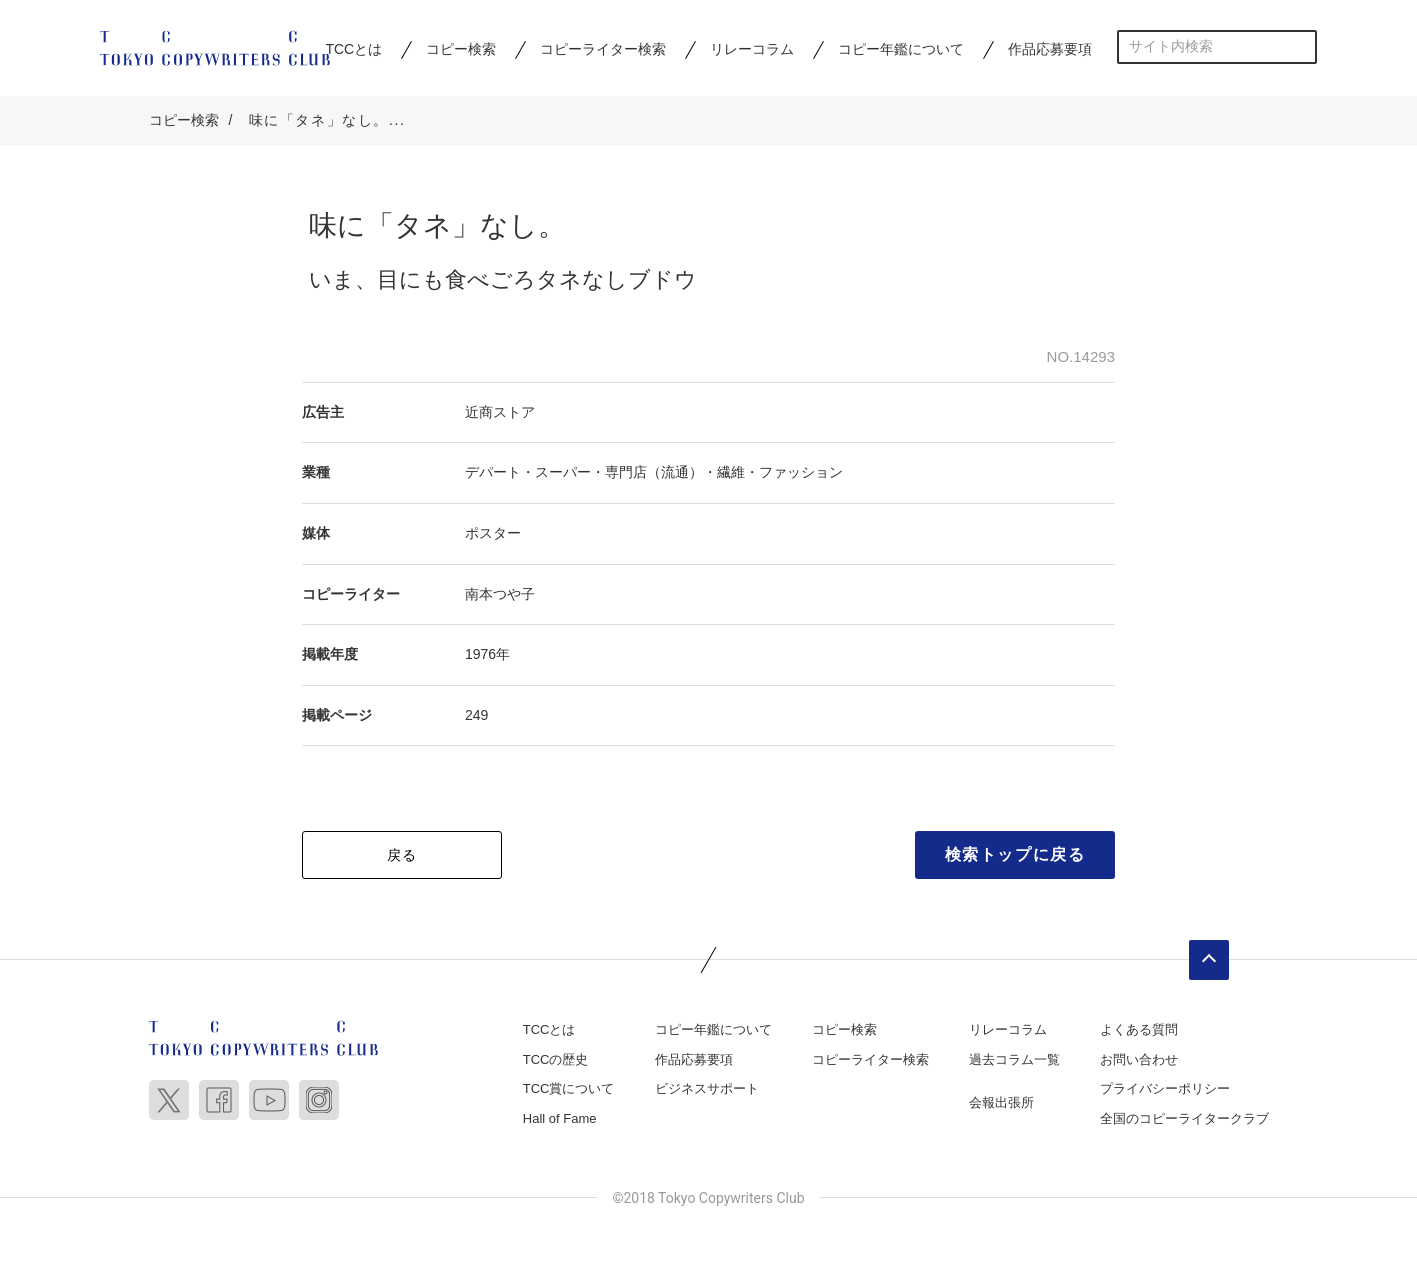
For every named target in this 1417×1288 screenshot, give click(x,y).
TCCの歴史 (556, 1059)
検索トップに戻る (1015, 854)
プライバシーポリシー (1165, 1088)
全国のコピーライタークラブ (1184, 1118)
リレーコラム (752, 49)
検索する (1300, 46)
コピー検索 (461, 49)
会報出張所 (1001, 1102)
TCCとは (353, 49)
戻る (402, 855)
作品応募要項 (1050, 49)
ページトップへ (1209, 960)
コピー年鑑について (901, 49)
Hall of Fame (560, 1118)
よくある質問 (1139, 1029)
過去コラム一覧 (1014, 1059)
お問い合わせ (1139, 1059)
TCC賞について (569, 1088)
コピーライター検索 (603, 49)
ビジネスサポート (707, 1088)
